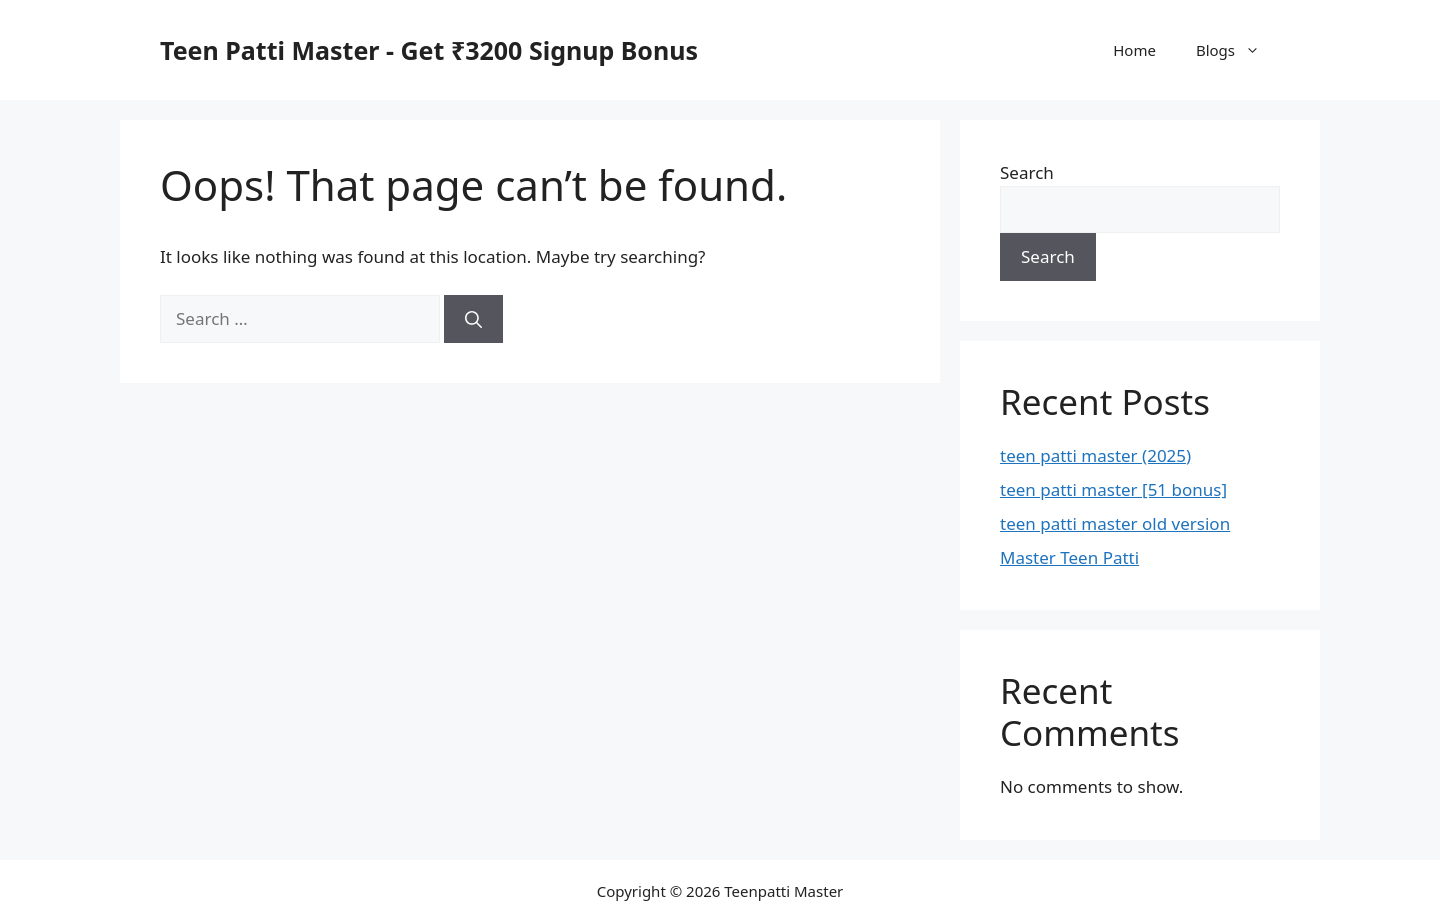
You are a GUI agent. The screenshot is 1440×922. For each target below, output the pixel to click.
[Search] (473, 319)
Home (1134, 50)
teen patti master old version (1115, 523)
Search (1027, 172)
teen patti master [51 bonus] (1113, 489)
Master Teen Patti (1069, 557)
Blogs (1238, 50)
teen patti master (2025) (1095, 455)
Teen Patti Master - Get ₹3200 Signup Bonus (429, 50)
